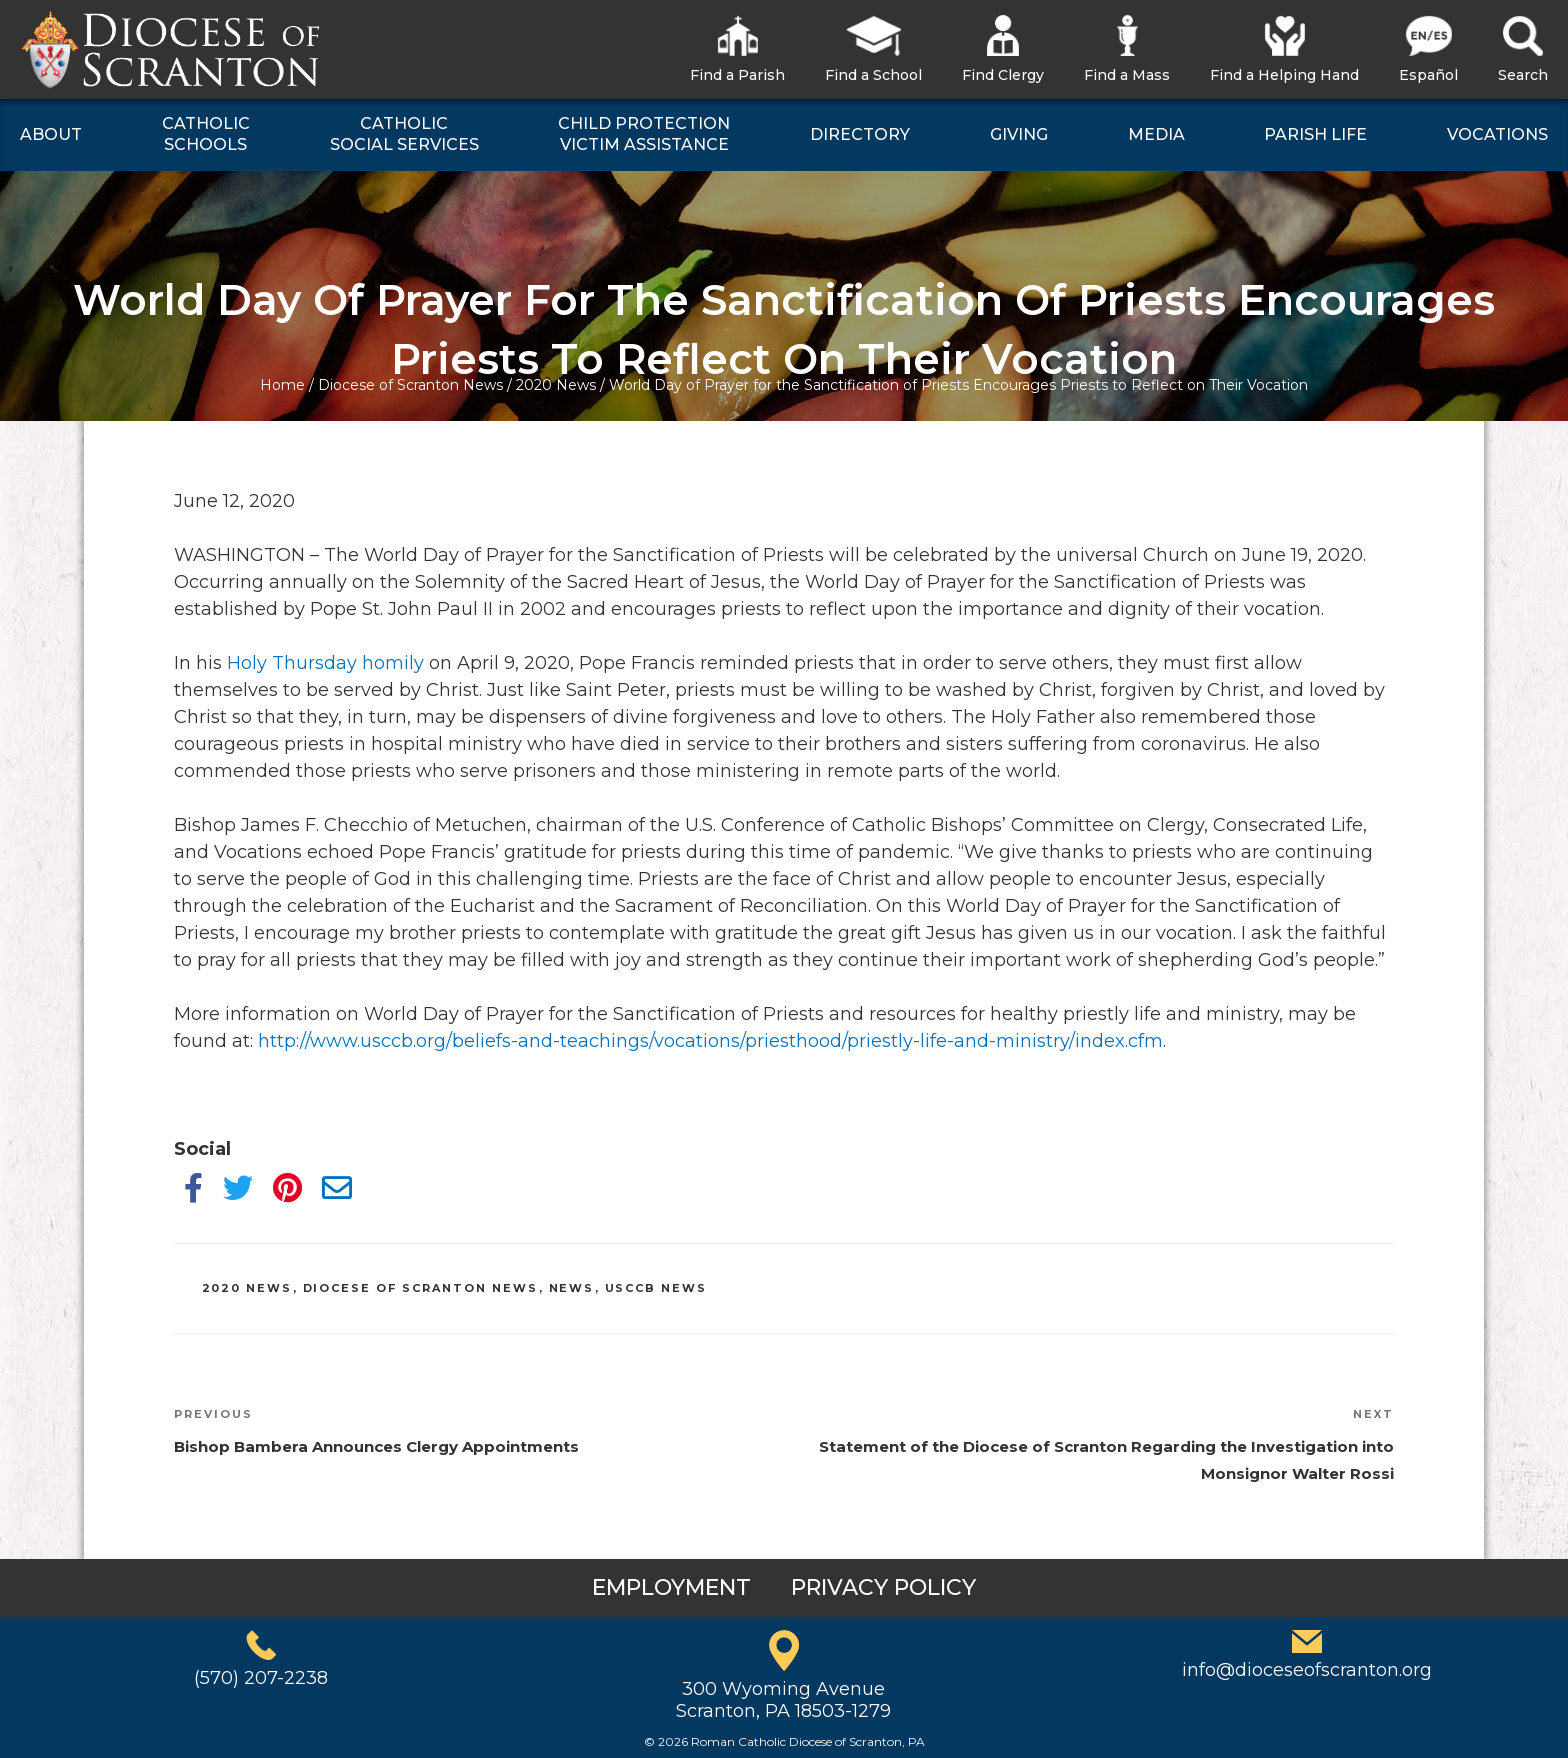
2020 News (556, 385)
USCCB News (656, 1288)
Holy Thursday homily (325, 663)
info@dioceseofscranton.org (1307, 1670)
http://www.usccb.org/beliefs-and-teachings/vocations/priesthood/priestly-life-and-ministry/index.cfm (710, 1041)
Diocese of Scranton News (410, 385)
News (572, 1288)
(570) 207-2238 (261, 1678)
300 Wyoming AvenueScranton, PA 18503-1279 (783, 1700)
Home (282, 385)
